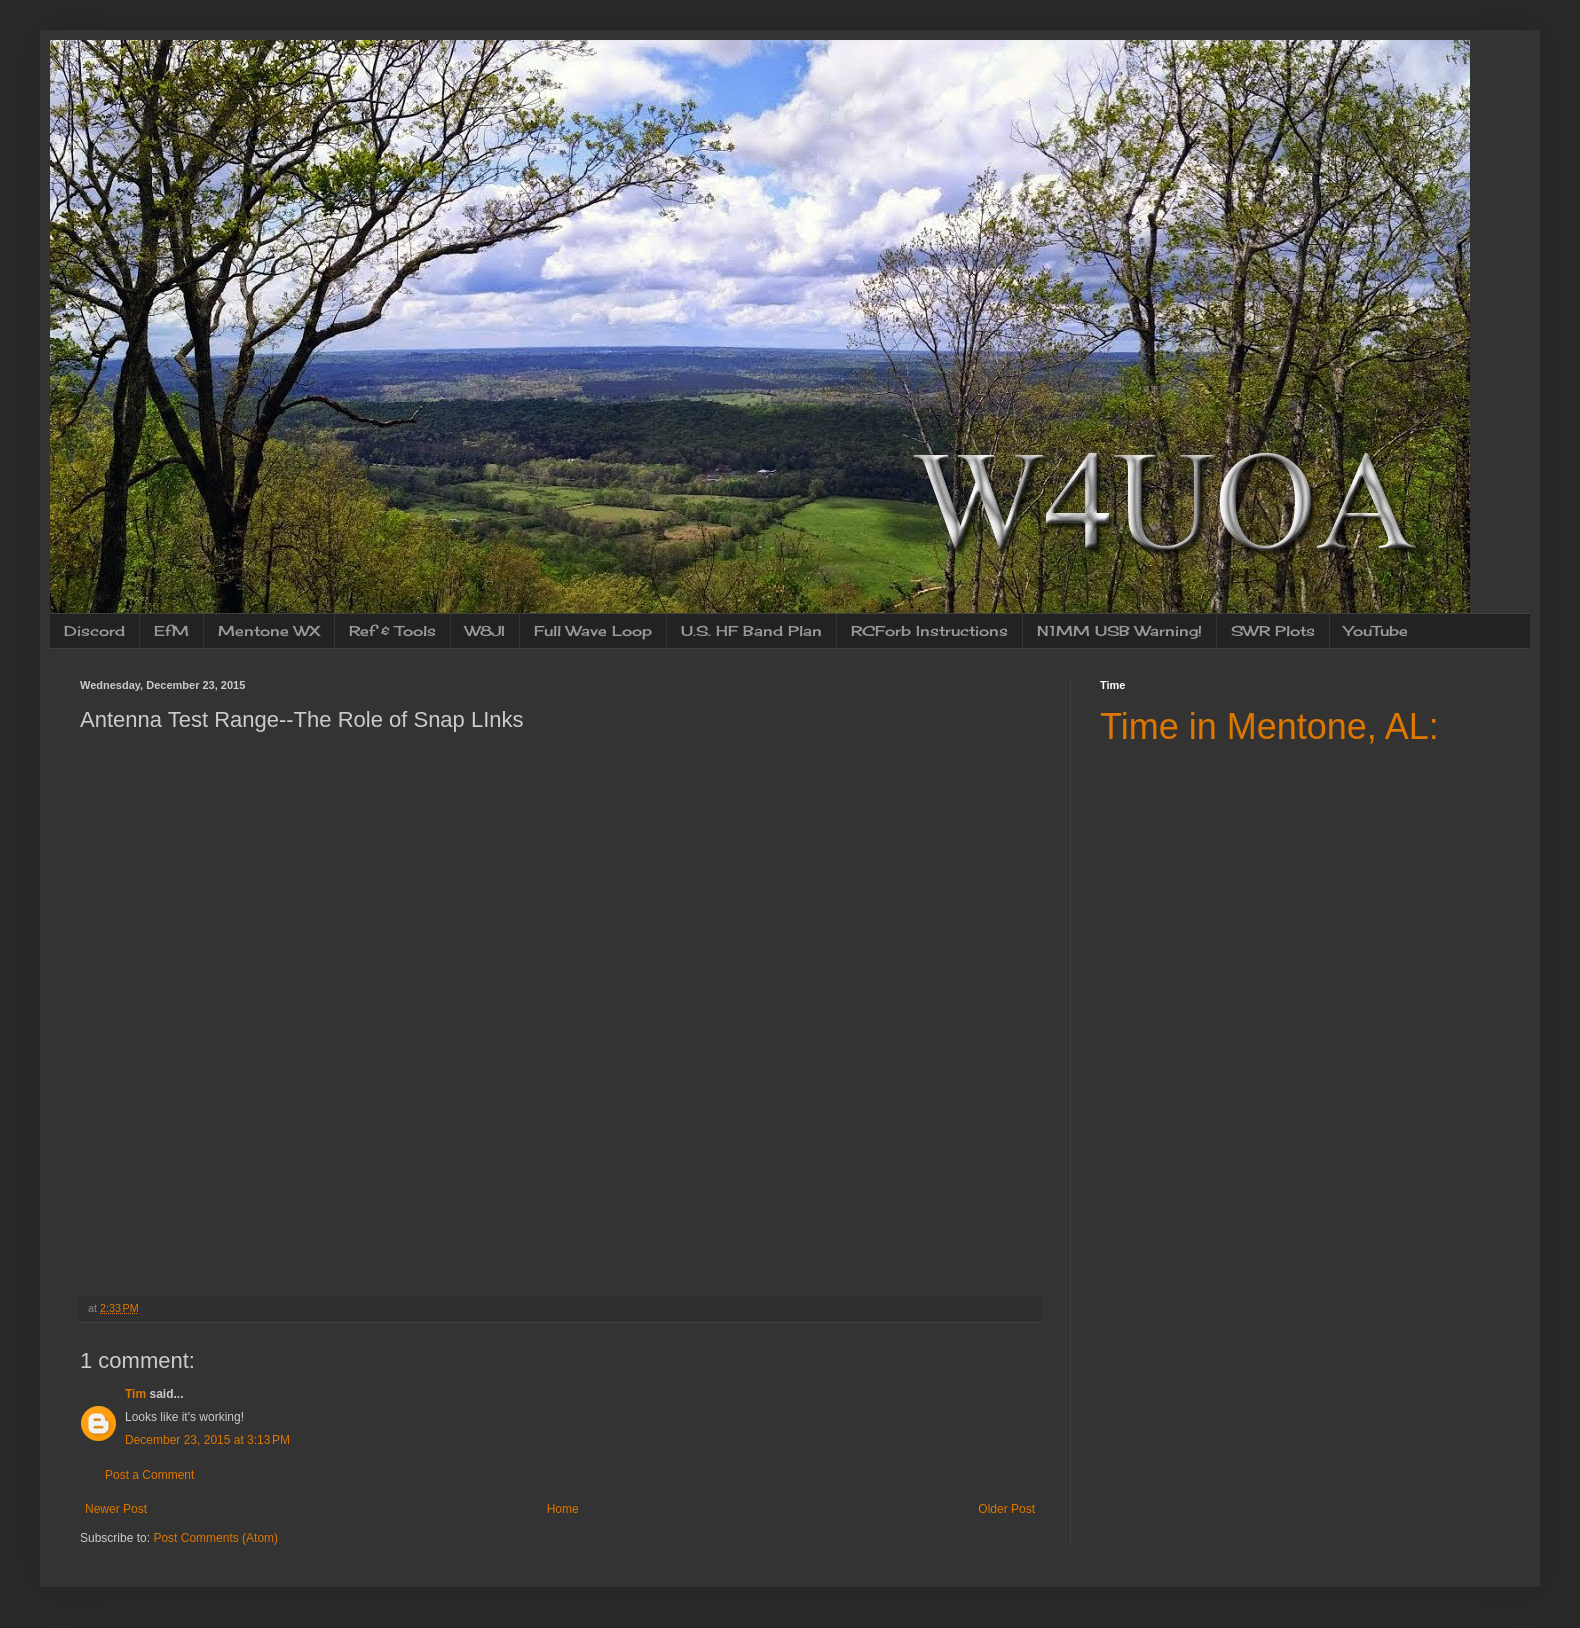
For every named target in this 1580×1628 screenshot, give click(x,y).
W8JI (485, 630)
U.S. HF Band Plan (751, 630)
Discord (94, 630)
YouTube (1376, 630)
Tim (135, 1394)
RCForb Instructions (929, 630)
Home (563, 1509)
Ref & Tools (392, 630)
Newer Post (116, 1509)
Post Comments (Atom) (215, 1538)
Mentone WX (269, 630)
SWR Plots (1273, 630)
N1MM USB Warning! (1119, 630)
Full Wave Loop (593, 630)
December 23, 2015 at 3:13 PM (207, 1440)
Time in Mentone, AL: (1269, 726)
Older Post (1006, 1509)
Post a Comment (149, 1475)
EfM (171, 630)
